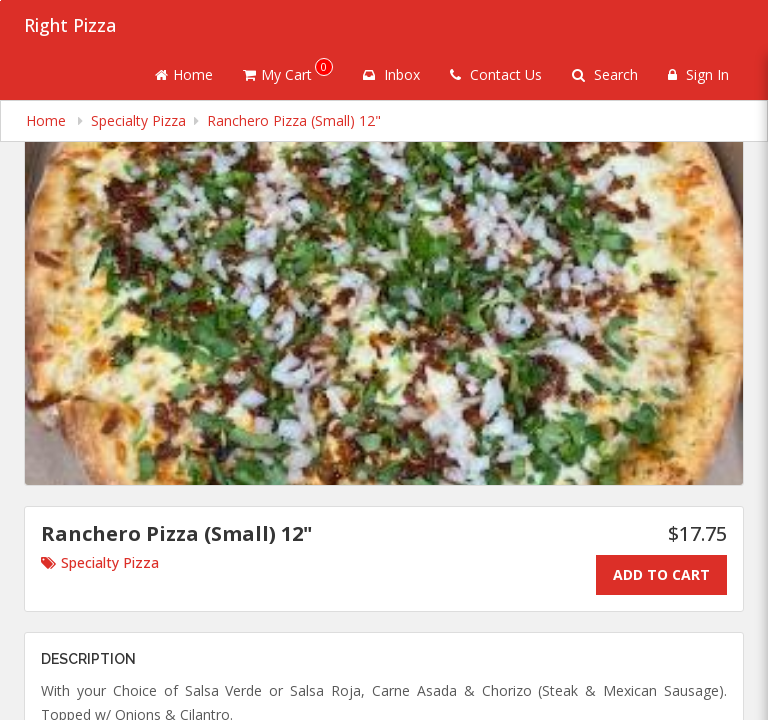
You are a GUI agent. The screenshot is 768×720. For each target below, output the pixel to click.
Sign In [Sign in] (698, 74)
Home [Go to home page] (184, 74)
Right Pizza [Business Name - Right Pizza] (70, 25)
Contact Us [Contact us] (496, 74)
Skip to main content (0, 0)
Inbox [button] (391, 74)
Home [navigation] (48, 120)
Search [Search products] (605, 74)
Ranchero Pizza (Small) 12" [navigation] (294, 120)
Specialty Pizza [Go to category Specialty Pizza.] (100, 562)
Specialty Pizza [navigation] (138, 120)
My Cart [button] (288, 71)
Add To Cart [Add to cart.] (661, 574)
